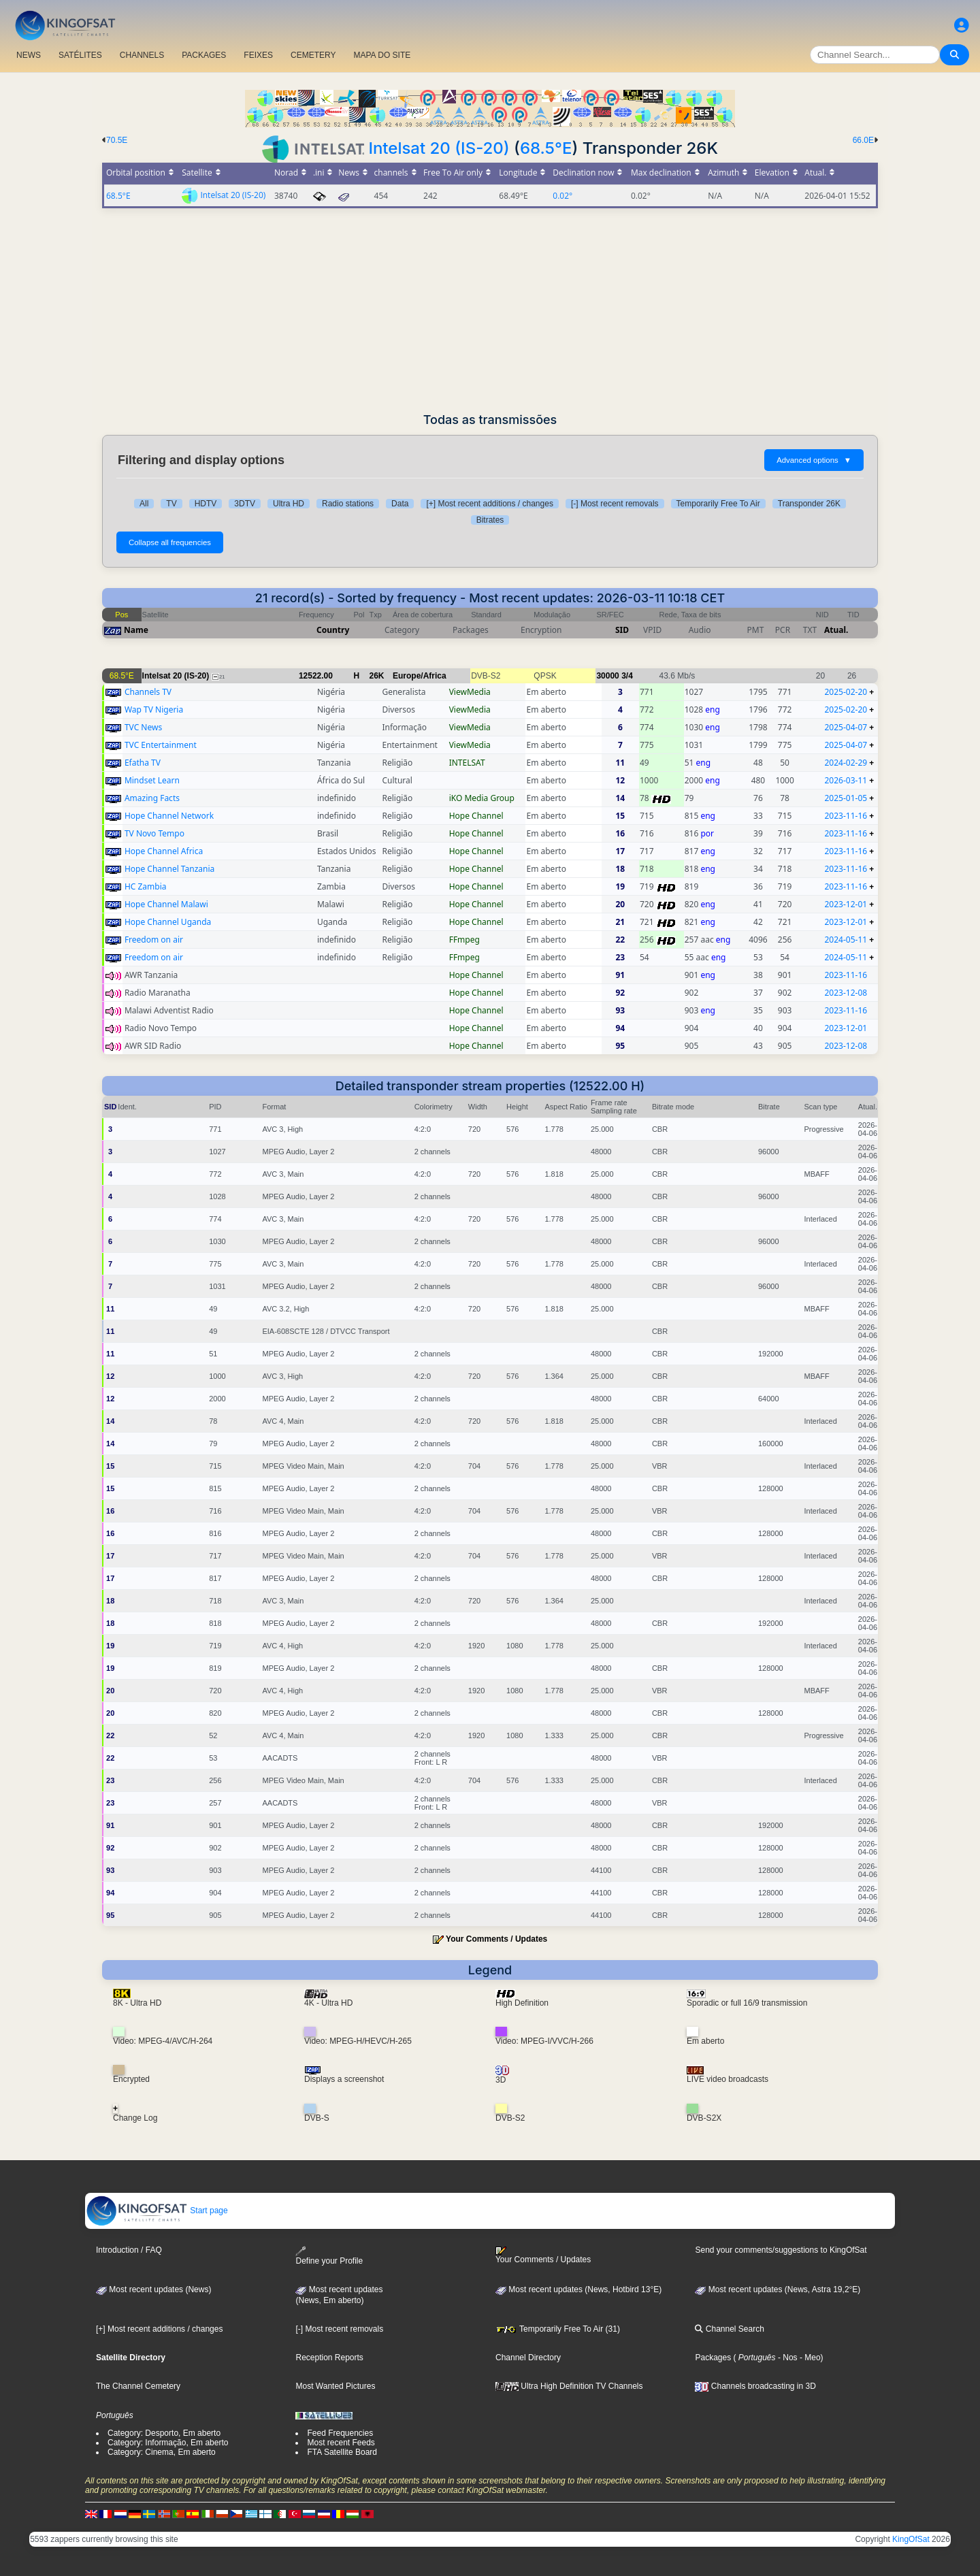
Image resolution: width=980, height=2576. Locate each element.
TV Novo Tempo (154, 833)
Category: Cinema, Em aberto (162, 2452)
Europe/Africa (419, 676)
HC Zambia (146, 886)
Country (332, 630)
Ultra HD (288, 503)
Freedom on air (154, 939)
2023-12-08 (846, 992)
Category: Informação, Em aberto (168, 2442)
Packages (713, 2357)
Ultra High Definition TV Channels (569, 2386)
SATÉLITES (80, 55)
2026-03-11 (846, 780)
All (144, 503)
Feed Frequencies (340, 2433)
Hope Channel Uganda (168, 922)
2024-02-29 (846, 762)
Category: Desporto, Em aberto (164, 2433)
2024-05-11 (846, 939)
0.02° (562, 195)
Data (399, 503)
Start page (157, 2210)
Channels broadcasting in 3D (755, 2386)
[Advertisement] (490, 310)
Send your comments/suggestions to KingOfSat (780, 2250)
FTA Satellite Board (342, 2452)
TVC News (143, 727)
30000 (607, 676)
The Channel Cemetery (138, 2386)
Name (136, 630)
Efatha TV (143, 762)
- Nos (787, 2357)
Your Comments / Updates (496, 1939)
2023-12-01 (846, 904)
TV (171, 503)
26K (377, 676)
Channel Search (729, 2329)
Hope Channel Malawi (166, 904)
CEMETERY (313, 55)
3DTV (244, 503)
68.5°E (546, 148)
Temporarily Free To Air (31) (557, 2329)
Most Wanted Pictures (335, 2386)
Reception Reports (329, 2357)
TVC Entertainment (161, 745)
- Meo (809, 2357)
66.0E (863, 140)
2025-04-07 (846, 727)
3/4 (627, 676)
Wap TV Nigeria (154, 709)
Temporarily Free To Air (718, 503)
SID (622, 630)
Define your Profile (329, 2256)
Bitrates (490, 520)
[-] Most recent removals (615, 503)
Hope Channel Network (169, 815)
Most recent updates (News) (153, 2289)
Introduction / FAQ (129, 2250)
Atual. (836, 630)
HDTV (206, 503)
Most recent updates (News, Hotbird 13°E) (578, 2289)
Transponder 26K (809, 503)
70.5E (116, 140)
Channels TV (148, 692)
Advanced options (814, 460)
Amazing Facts (152, 798)
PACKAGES (204, 55)
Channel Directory (528, 2357)
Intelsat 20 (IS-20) (438, 148)
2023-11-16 (846, 815)
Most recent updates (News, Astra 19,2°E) (777, 2289)
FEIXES (258, 55)
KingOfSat (911, 2539)
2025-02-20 (846, 692)
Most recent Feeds (340, 2442)
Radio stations (348, 503)
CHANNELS (142, 55)
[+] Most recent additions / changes (489, 503)
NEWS (28, 55)
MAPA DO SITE (381, 55)
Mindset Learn (152, 780)
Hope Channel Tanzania (169, 869)
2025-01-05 (846, 798)
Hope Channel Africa (164, 851)
